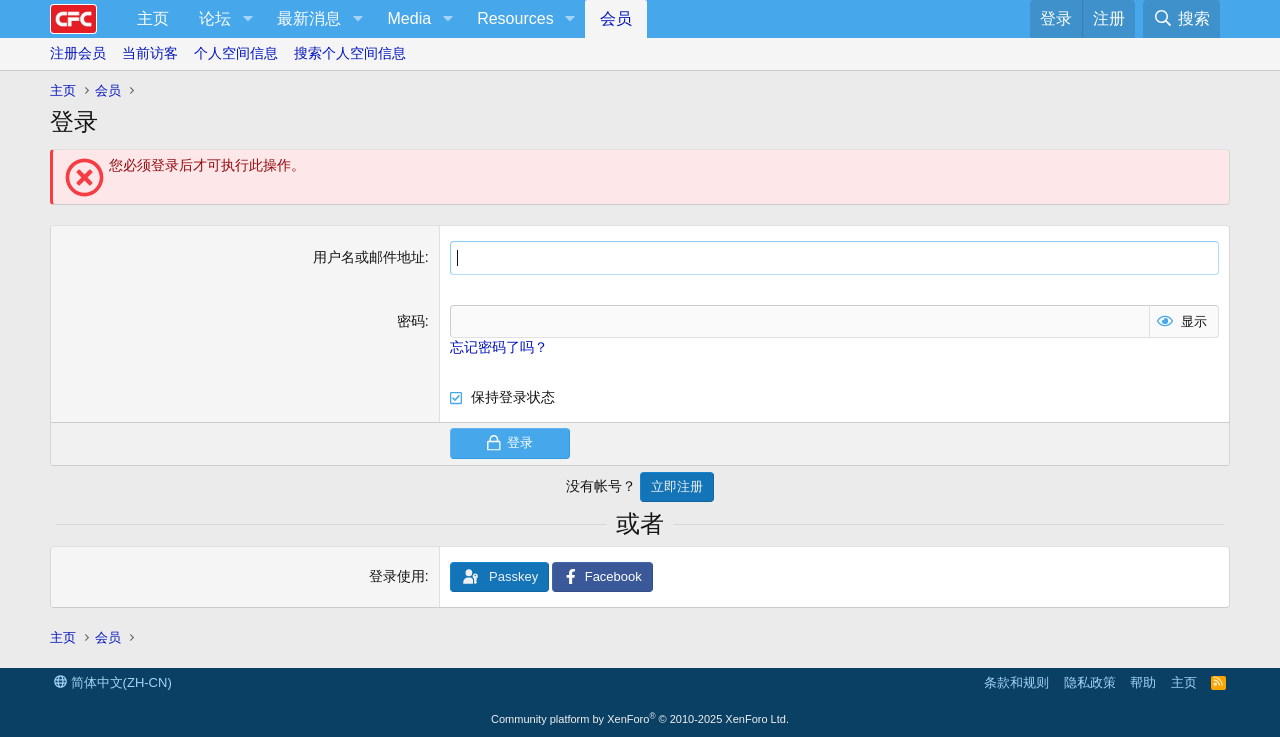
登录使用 (397, 576)
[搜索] (1181, 19)
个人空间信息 (236, 53)
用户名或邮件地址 (369, 257)
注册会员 (78, 53)
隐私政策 (1090, 682)
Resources (515, 18)
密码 (411, 321)
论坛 (215, 18)
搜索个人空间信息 (350, 53)
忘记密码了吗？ (499, 347)
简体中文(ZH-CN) (113, 682)
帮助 (1143, 682)
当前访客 (150, 53)
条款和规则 (1016, 682)
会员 (616, 18)
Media (410, 18)
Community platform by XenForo (640, 719)
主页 (153, 18)
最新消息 (309, 18)
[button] (247, 19)
